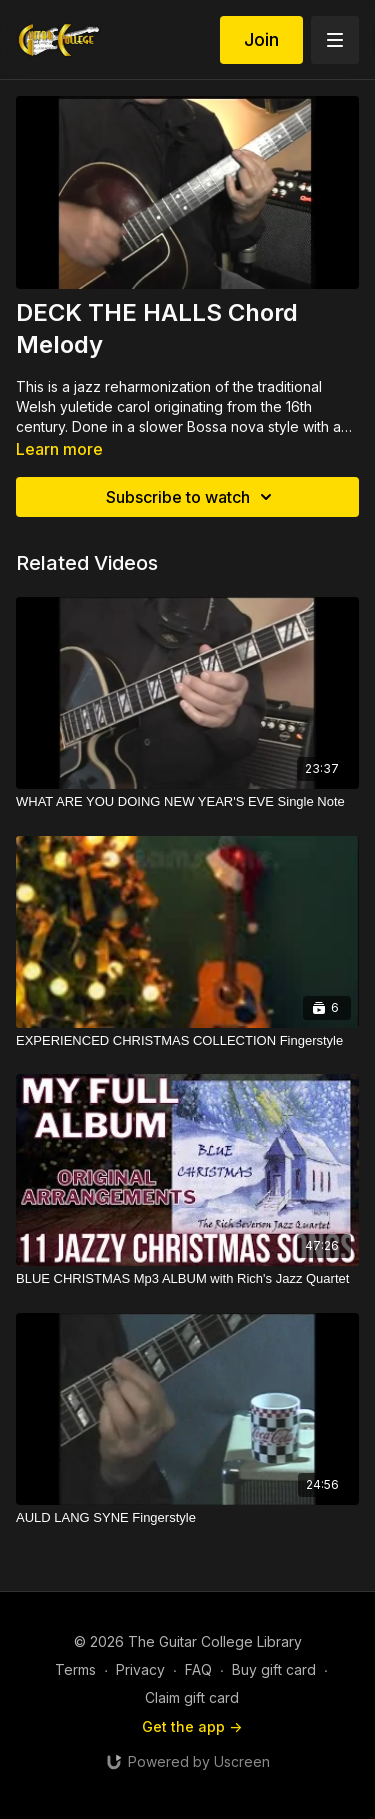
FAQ (198, 1669)
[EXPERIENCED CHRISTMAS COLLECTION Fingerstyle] (187, 1041)
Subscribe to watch (192, 497)
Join (261, 39)
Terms (75, 1669)
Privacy (140, 1669)
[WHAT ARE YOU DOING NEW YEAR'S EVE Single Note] (187, 802)
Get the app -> (192, 1726)
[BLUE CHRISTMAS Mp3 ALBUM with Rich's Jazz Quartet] (187, 1279)
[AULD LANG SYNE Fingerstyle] (187, 1518)
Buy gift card (274, 1669)
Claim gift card (192, 1697)
